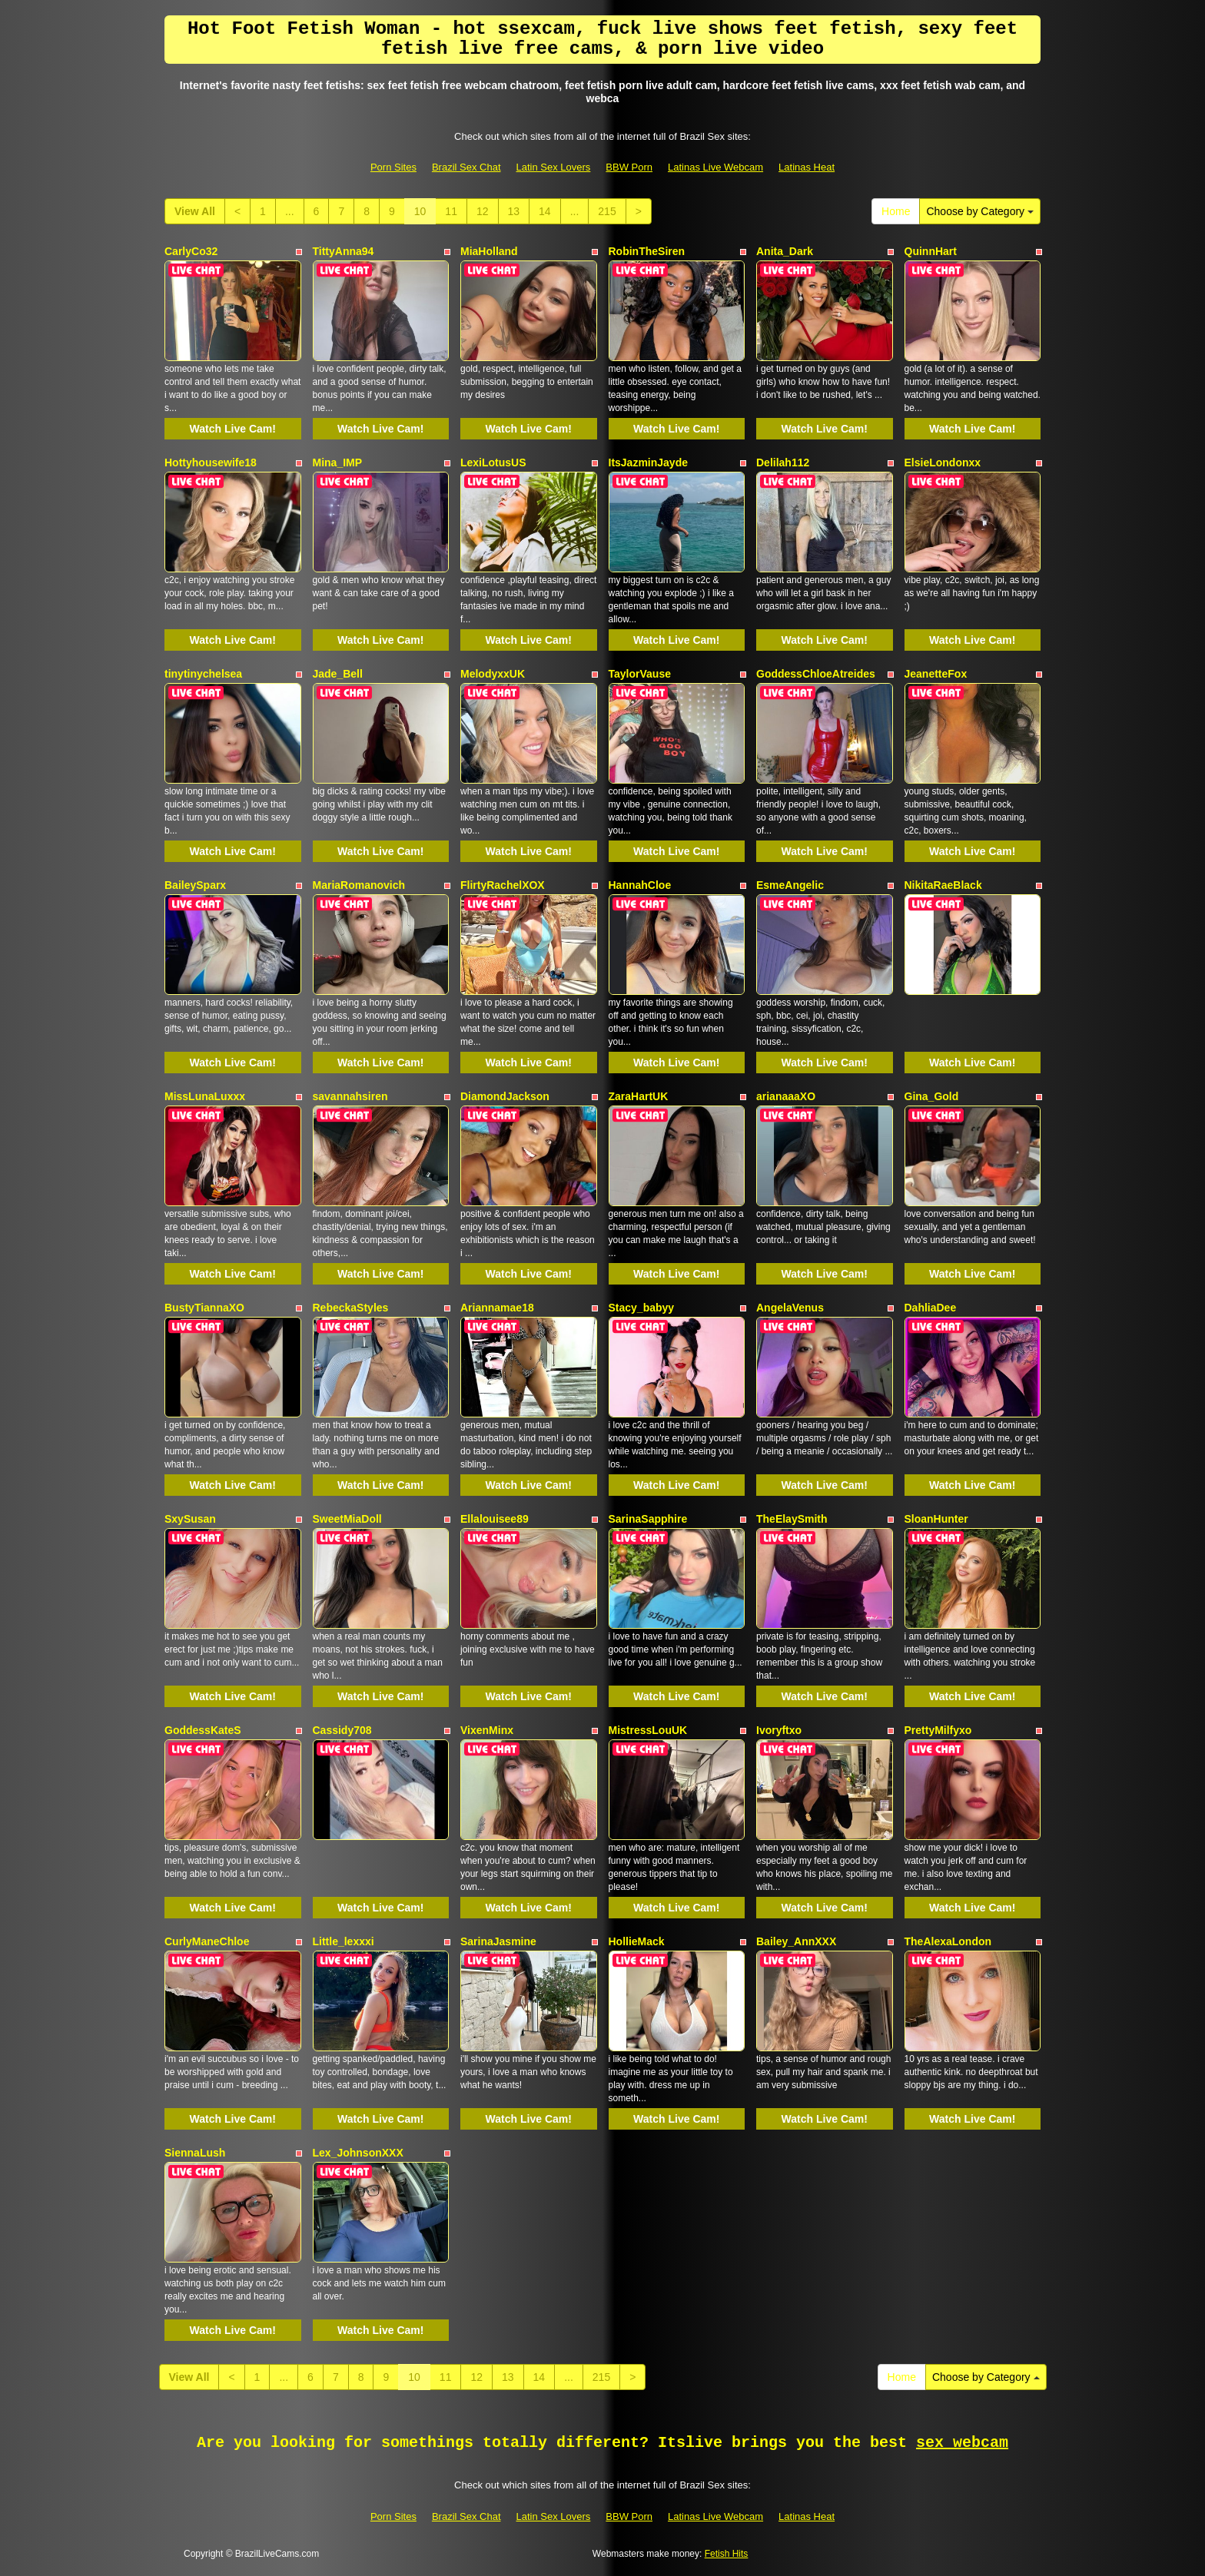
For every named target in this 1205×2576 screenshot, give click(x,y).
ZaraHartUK (639, 1096)
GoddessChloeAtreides (815, 674)
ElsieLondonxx (943, 462)
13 (514, 211)
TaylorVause (640, 674)
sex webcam (962, 2442)
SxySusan (190, 1519)
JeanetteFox (936, 674)
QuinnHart (931, 251)
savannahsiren (350, 1096)
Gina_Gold (932, 1096)
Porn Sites (393, 167)
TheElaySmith (792, 1519)
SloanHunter (936, 1519)
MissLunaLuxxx (204, 1096)
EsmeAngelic (790, 885)
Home (895, 211)
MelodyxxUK (492, 674)
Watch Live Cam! (233, 429)
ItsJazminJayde (649, 462)
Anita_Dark (784, 251)
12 (482, 211)
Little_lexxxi (343, 1941)
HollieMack (637, 1941)
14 (545, 211)
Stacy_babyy (642, 1307)
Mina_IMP (338, 462)
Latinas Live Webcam (715, 167)
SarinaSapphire (648, 1519)
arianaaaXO (785, 1096)
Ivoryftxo (779, 1730)
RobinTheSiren (647, 251)
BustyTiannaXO (204, 1307)
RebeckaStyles (351, 1307)
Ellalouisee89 (494, 1519)
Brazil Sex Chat (466, 167)
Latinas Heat (806, 167)
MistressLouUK (648, 1730)
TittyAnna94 (343, 251)
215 (607, 211)
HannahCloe (640, 885)
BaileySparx (195, 885)
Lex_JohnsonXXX (358, 2153)
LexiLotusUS (493, 462)
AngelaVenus (790, 1307)
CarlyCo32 (190, 251)
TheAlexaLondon (948, 1941)
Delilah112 (782, 462)
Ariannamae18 (497, 1307)
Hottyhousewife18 (210, 462)
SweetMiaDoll (347, 1519)
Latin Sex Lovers (553, 167)
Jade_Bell (338, 674)
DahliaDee (931, 1307)
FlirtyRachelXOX (502, 885)
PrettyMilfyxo (938, 1730)
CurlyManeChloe (206, 1941)
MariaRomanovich (359, 885)
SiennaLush (194, 2153)
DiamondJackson (504, 1096)
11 (451, 211)
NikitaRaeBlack (943, 885)
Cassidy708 (342, 1730)
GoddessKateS (202, 1730)
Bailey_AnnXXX (796, 1941)
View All (194, 211)
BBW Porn (629, 167)
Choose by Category (980, 211)
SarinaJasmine (498, 1941)
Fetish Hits (727, 2553)
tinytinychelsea (203, 674)
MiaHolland (489, 251)
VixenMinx (486, 1730)
